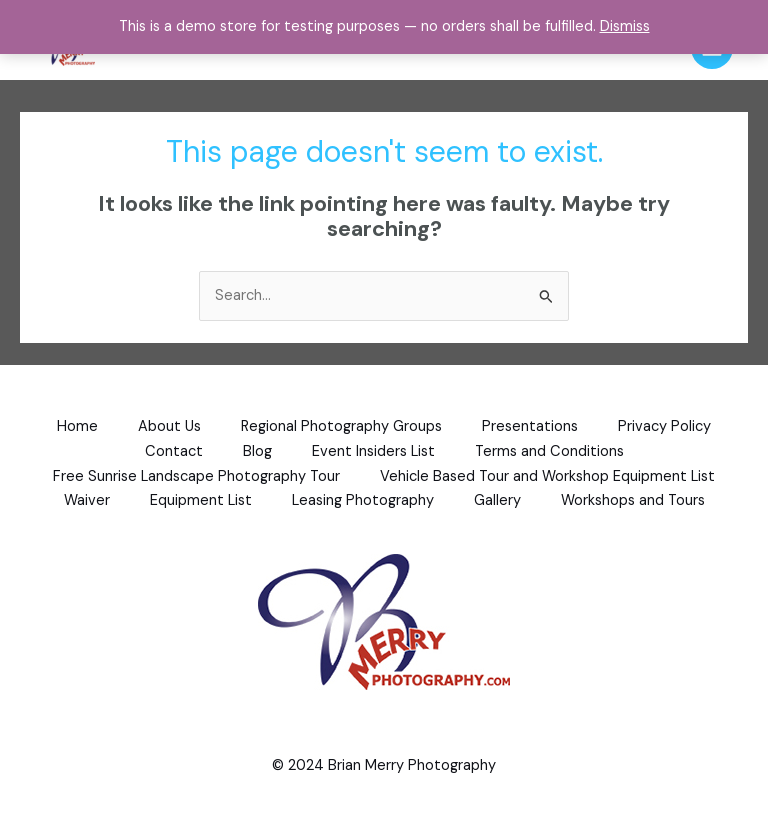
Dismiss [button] (625, 26)
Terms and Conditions (549, 451)
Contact (174, 451)
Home (77, 426)
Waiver (87, 500)
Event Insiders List (373, 451)
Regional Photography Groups (341, 426)
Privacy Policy (664, 426)
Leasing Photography (363, 500)
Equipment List (201, 500)
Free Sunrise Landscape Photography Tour (196, 476)
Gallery (497, 500)
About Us (169, 426)
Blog (257, 451)
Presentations (530, 426)
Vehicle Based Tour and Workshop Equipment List (547, 476)
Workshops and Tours (633, 500)
